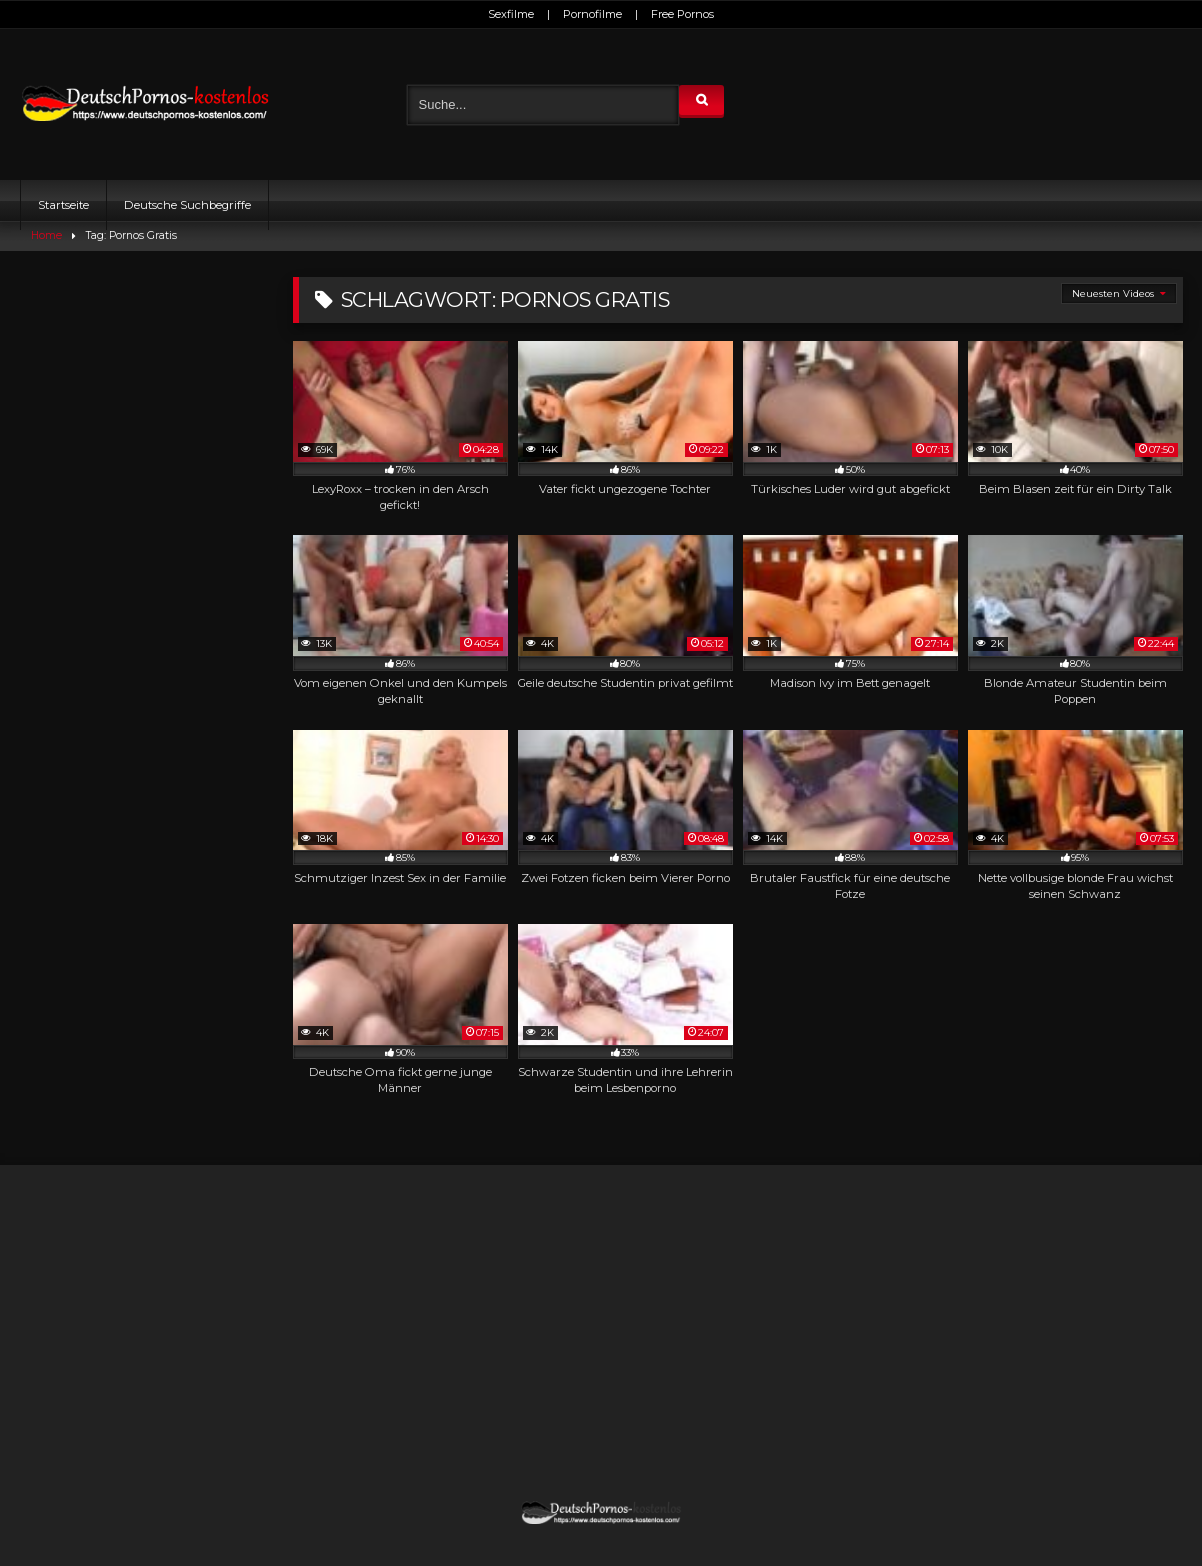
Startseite (63, 205)
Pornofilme (592, 14)
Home (46, 235)
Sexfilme (511, 14)
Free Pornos (682, 14)
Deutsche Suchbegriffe (187, 205)
